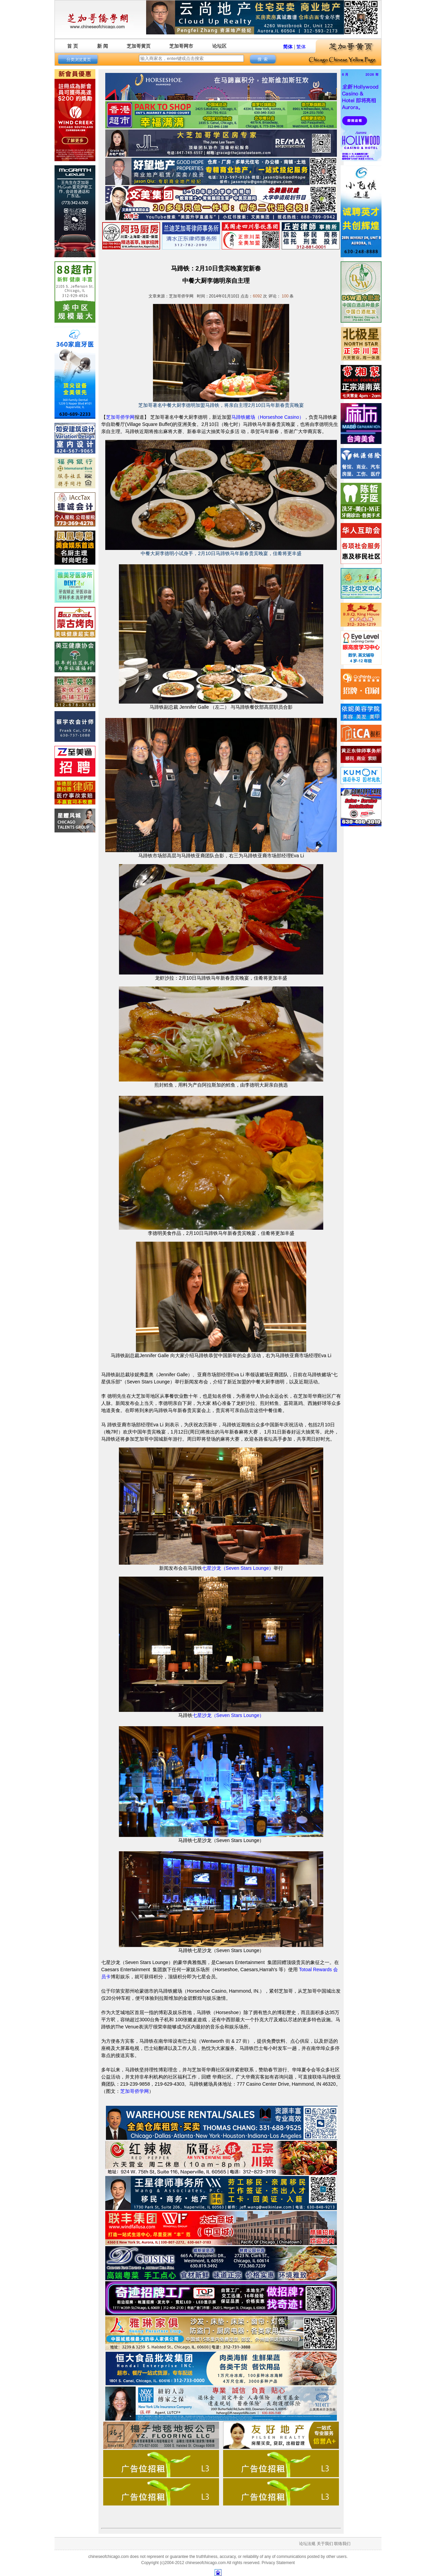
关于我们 (325, 2543)
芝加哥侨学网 (120, 417)
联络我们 (342, 2543)
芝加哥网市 (181, 46)
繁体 (301, 46)
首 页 (72, 46)
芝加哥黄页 (139, 46)
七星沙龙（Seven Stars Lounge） (238, 1568)
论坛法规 (307, 2543)
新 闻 (102, 46)
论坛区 (219, 46)
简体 (288, 46)
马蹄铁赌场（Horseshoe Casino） (267, 417)
